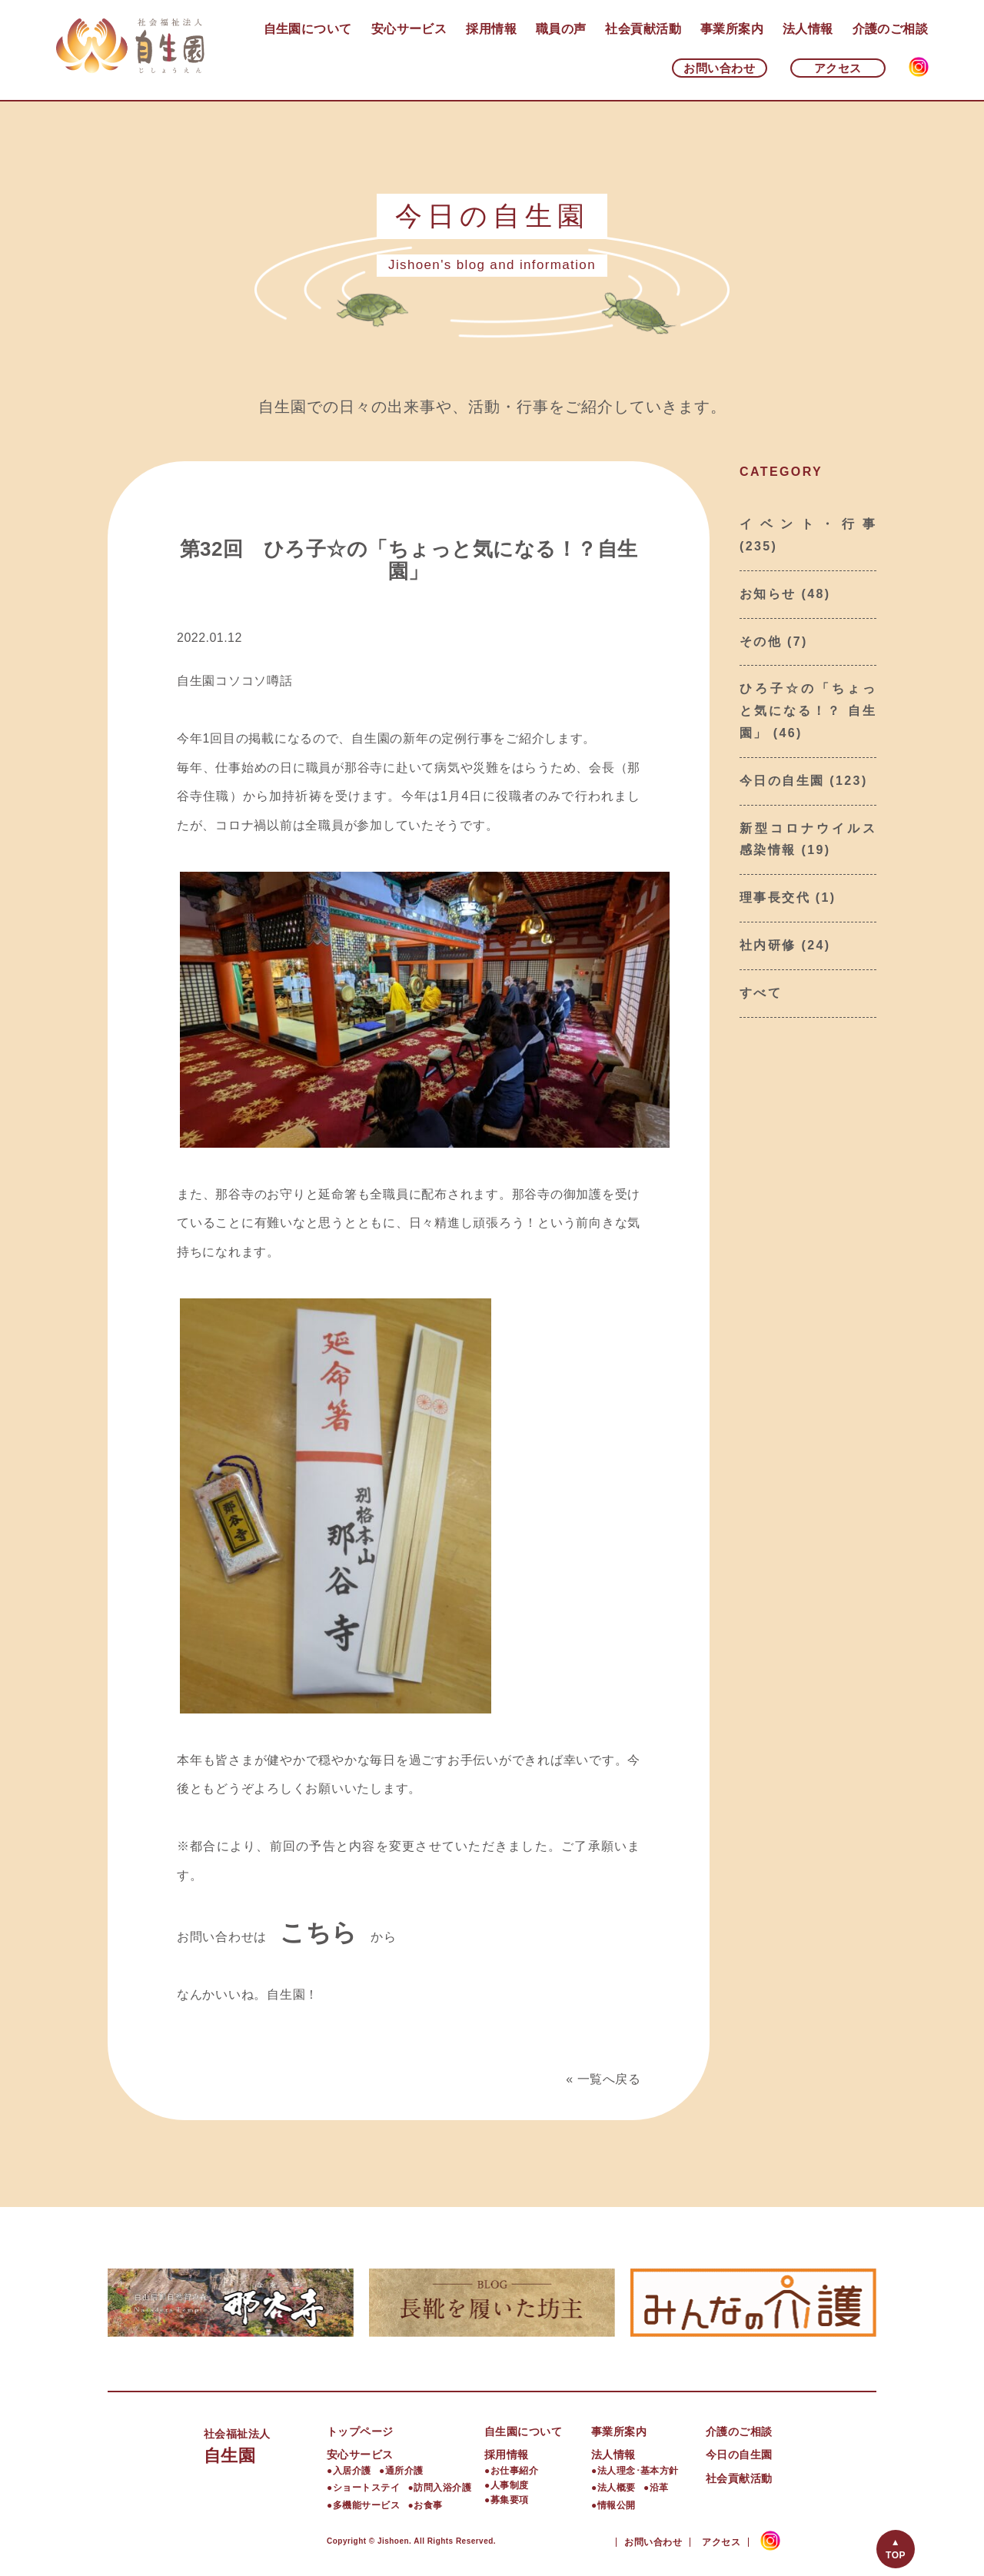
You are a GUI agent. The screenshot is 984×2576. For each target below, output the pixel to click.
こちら (318, 1932)
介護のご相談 (891, 28)
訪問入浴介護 (442, 2487)
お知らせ (768, 593)
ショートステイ (366, 2487)
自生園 (265, 2444)
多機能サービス (366, 2505)
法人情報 (808, 28)
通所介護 (404, 2470)
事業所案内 (731, 28)
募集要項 (509, 2500)
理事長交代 (775, 897)
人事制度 (509, 2485)
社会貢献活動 (643, 28)
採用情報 (491, 28)
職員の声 (561, 28)
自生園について (308, 28)
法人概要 (616, 2487)
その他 (761, 641)
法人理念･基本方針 (638, 2470)
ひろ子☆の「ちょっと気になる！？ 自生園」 (808, 711)
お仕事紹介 (514, 2470)
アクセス (838, 68)
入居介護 (352, 2470)
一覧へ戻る (608, 2079)
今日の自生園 (782, 780)
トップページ (360, 2431)
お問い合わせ (719, 68)
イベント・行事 (808, 523)
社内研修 (768, 945)
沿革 (659, 2487)
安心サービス (409, 28)
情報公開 (616, 2505)
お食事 (428, 2505)
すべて (761, 992)
